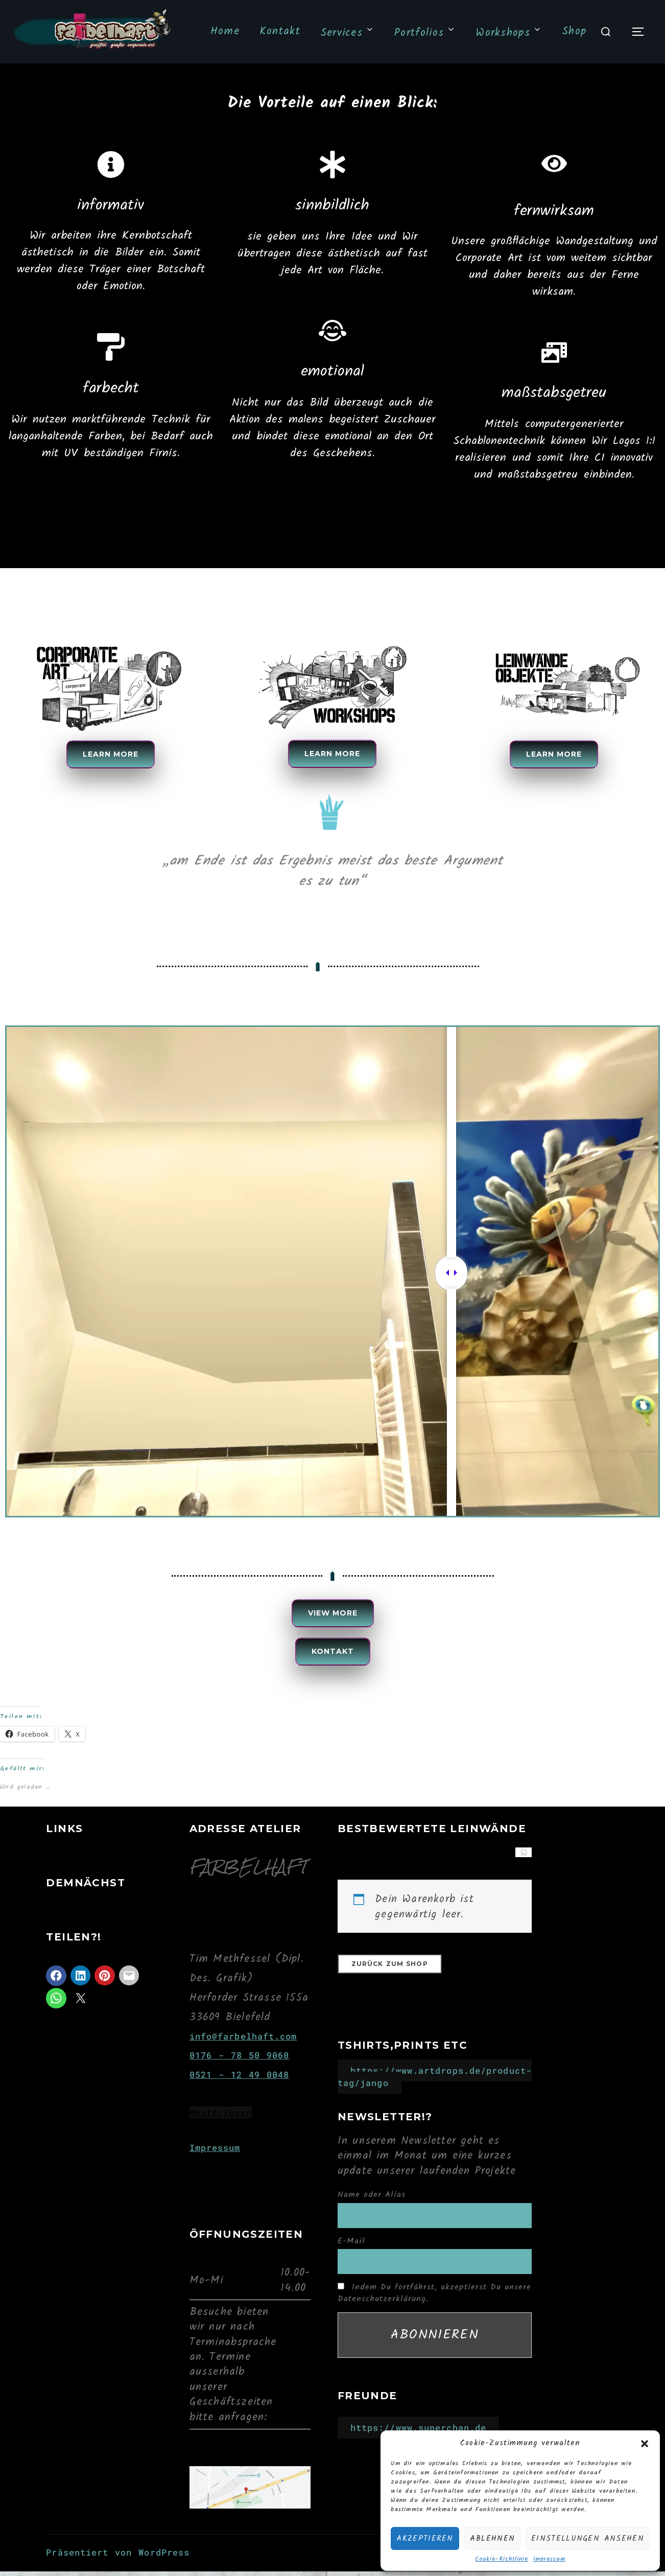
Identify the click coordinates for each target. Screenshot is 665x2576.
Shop (574, 31)
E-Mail (351, 2254)
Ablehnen (492, 2539)
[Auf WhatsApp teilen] (56, 2011)
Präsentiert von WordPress (117, 2565)
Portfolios (424, 33)
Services (346, 33)
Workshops (508, 33)
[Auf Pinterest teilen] (104, 1988)
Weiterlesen (220, 2126)
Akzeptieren (424, 2539)
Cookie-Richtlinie (501, 2559)
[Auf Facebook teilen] (56, 1989)
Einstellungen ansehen (587, 2539)
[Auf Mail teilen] (129, 1988)
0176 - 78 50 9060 (239, 2068)
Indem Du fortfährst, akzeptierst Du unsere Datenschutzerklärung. (434, 2306)
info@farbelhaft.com (243, 2049)
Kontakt (278, 31)
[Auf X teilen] (80, 2011)
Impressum (549, 2559)
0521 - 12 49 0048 (239, 2088)
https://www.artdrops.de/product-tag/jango (435, 2089)
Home (223, 31)
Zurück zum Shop (389, 1977)
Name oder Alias (372, 2208)
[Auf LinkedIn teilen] (80, 1988)
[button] (644, 2444)
